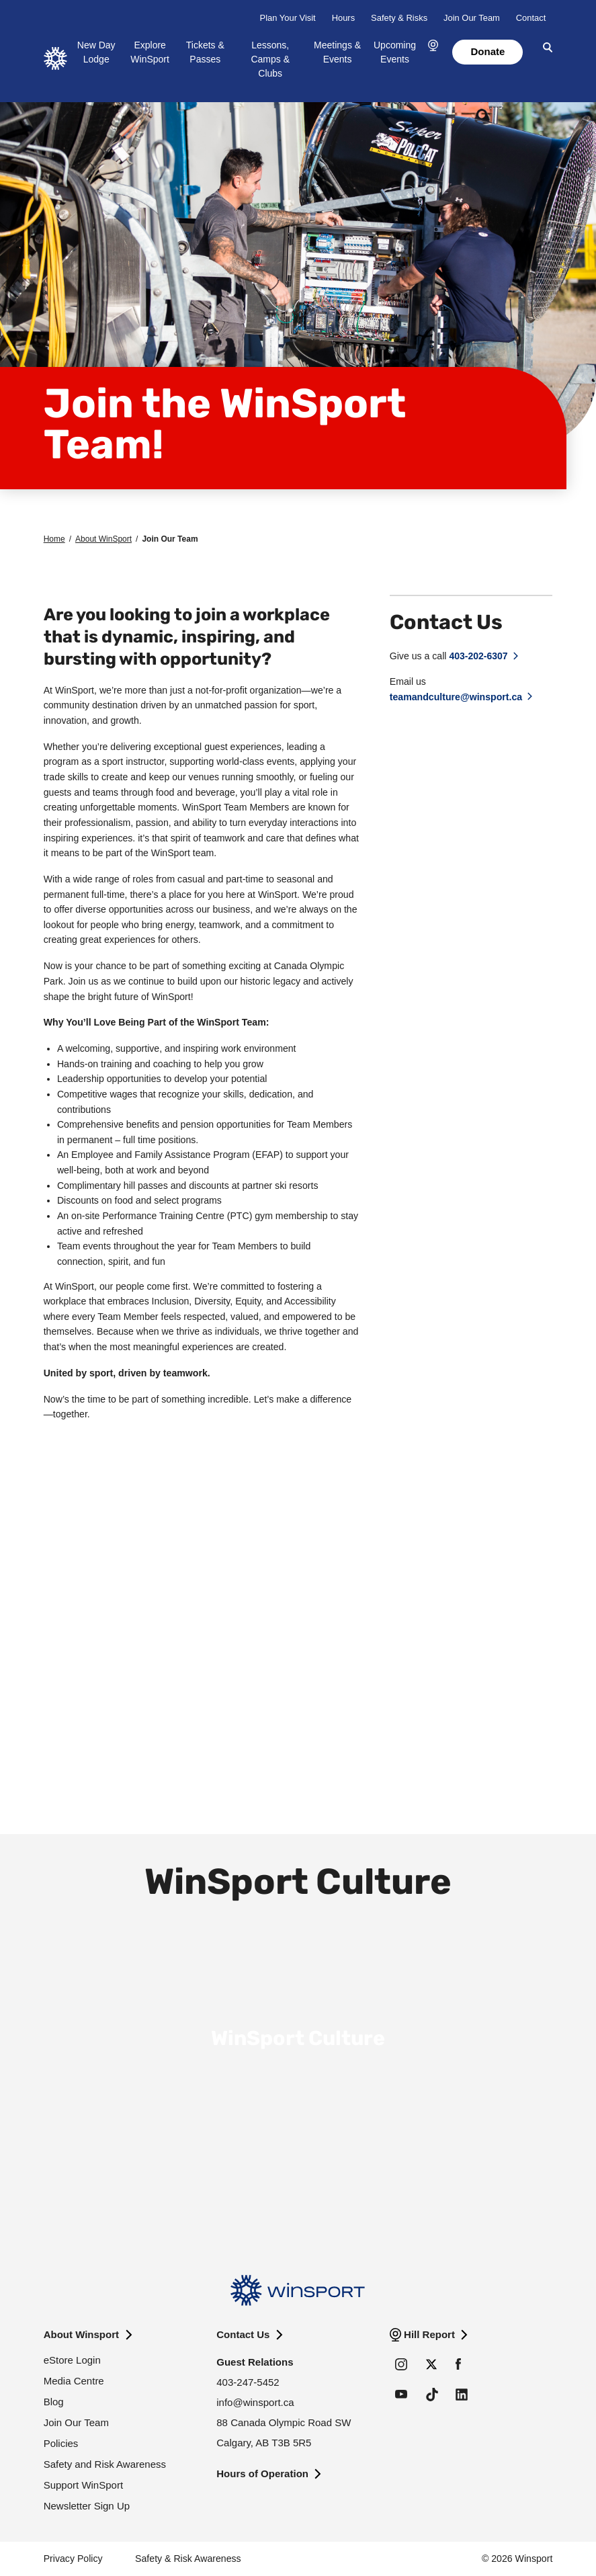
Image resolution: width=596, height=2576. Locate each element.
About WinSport (103, 539)
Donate (487, 51)
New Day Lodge (96, 52)
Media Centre (74, 2380)
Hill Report (429, 2334)
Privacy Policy (73, 2558)
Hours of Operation (262, 2473)
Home (54, 539)
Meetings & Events (337, 52)
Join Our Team (471, 18)
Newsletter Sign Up (87, 2505)
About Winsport (81, 2334)
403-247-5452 (247, 2382)
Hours (343, 18)
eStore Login (72, 2360)
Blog (54, 2401)
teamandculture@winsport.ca (456, 697)
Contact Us (242, 2334)
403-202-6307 (478, 656)
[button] (433, 46)
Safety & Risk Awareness (188, 2558)
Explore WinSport (149, 52)
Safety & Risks (399, 18)
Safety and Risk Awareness (105, 2464)
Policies (61, 2443)
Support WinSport (83, 2485)
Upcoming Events (395, 52)
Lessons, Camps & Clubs (270, 59)
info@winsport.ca (255, 2402)
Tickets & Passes (205, 52)
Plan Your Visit (288, 18)
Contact (531, 18)
